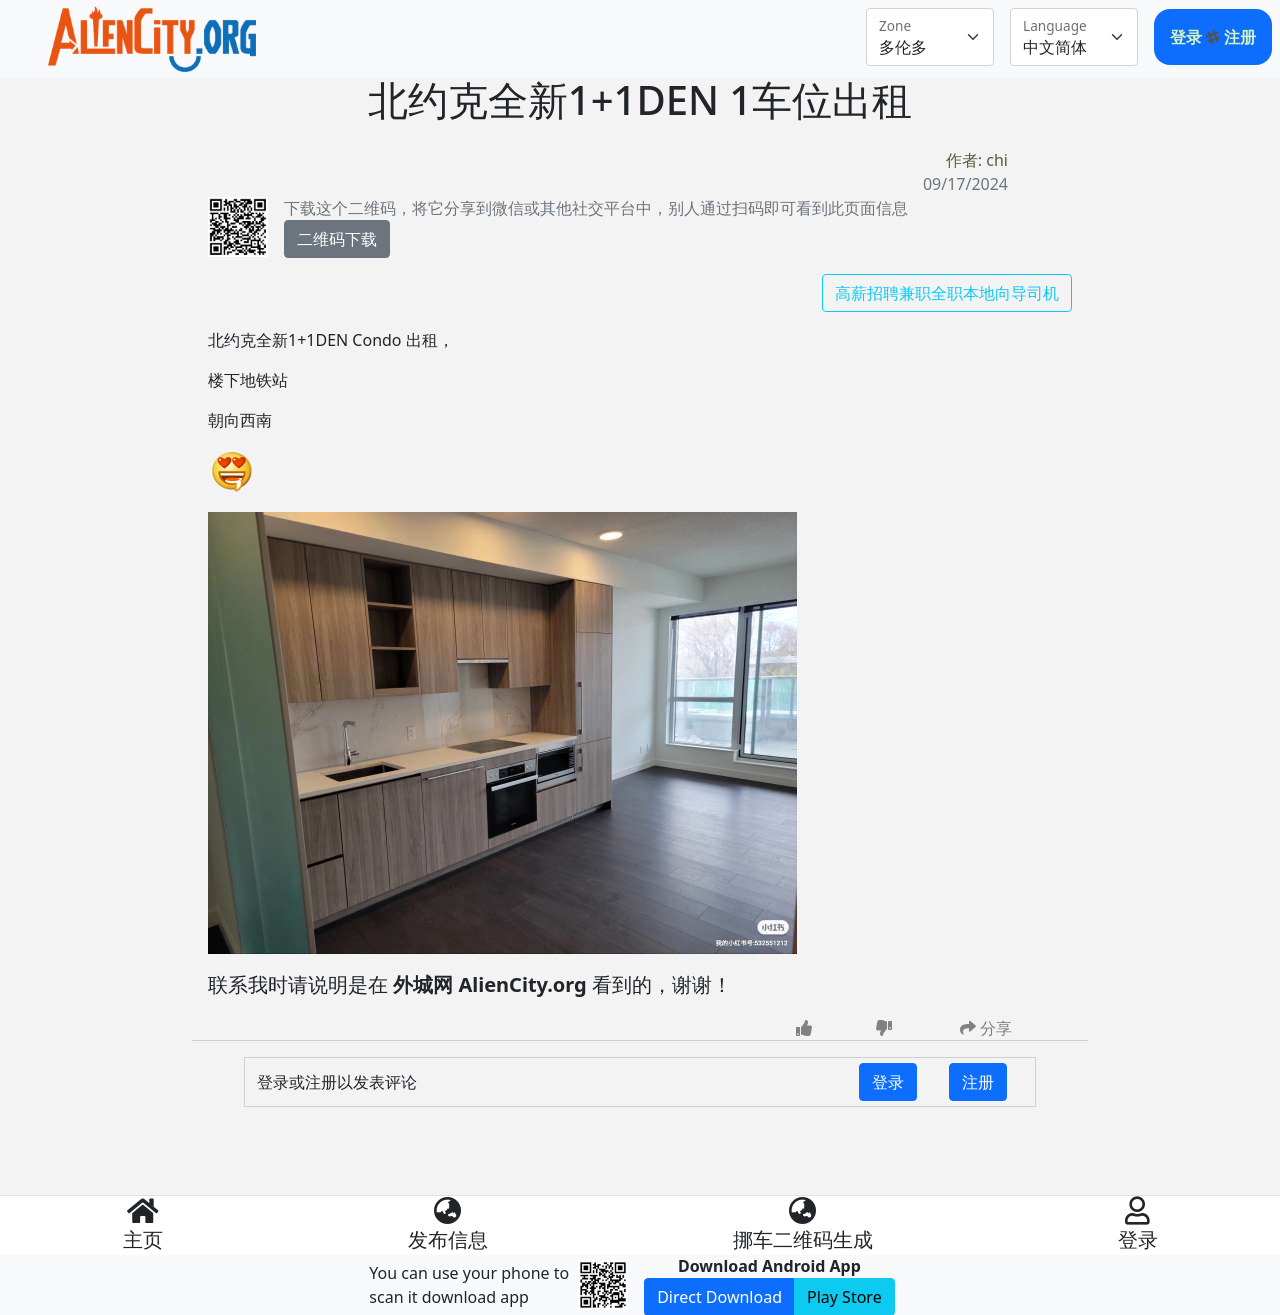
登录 (1188, 37)
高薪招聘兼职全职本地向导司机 (947, 293)
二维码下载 (337, 239)
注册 (1240, 37)
